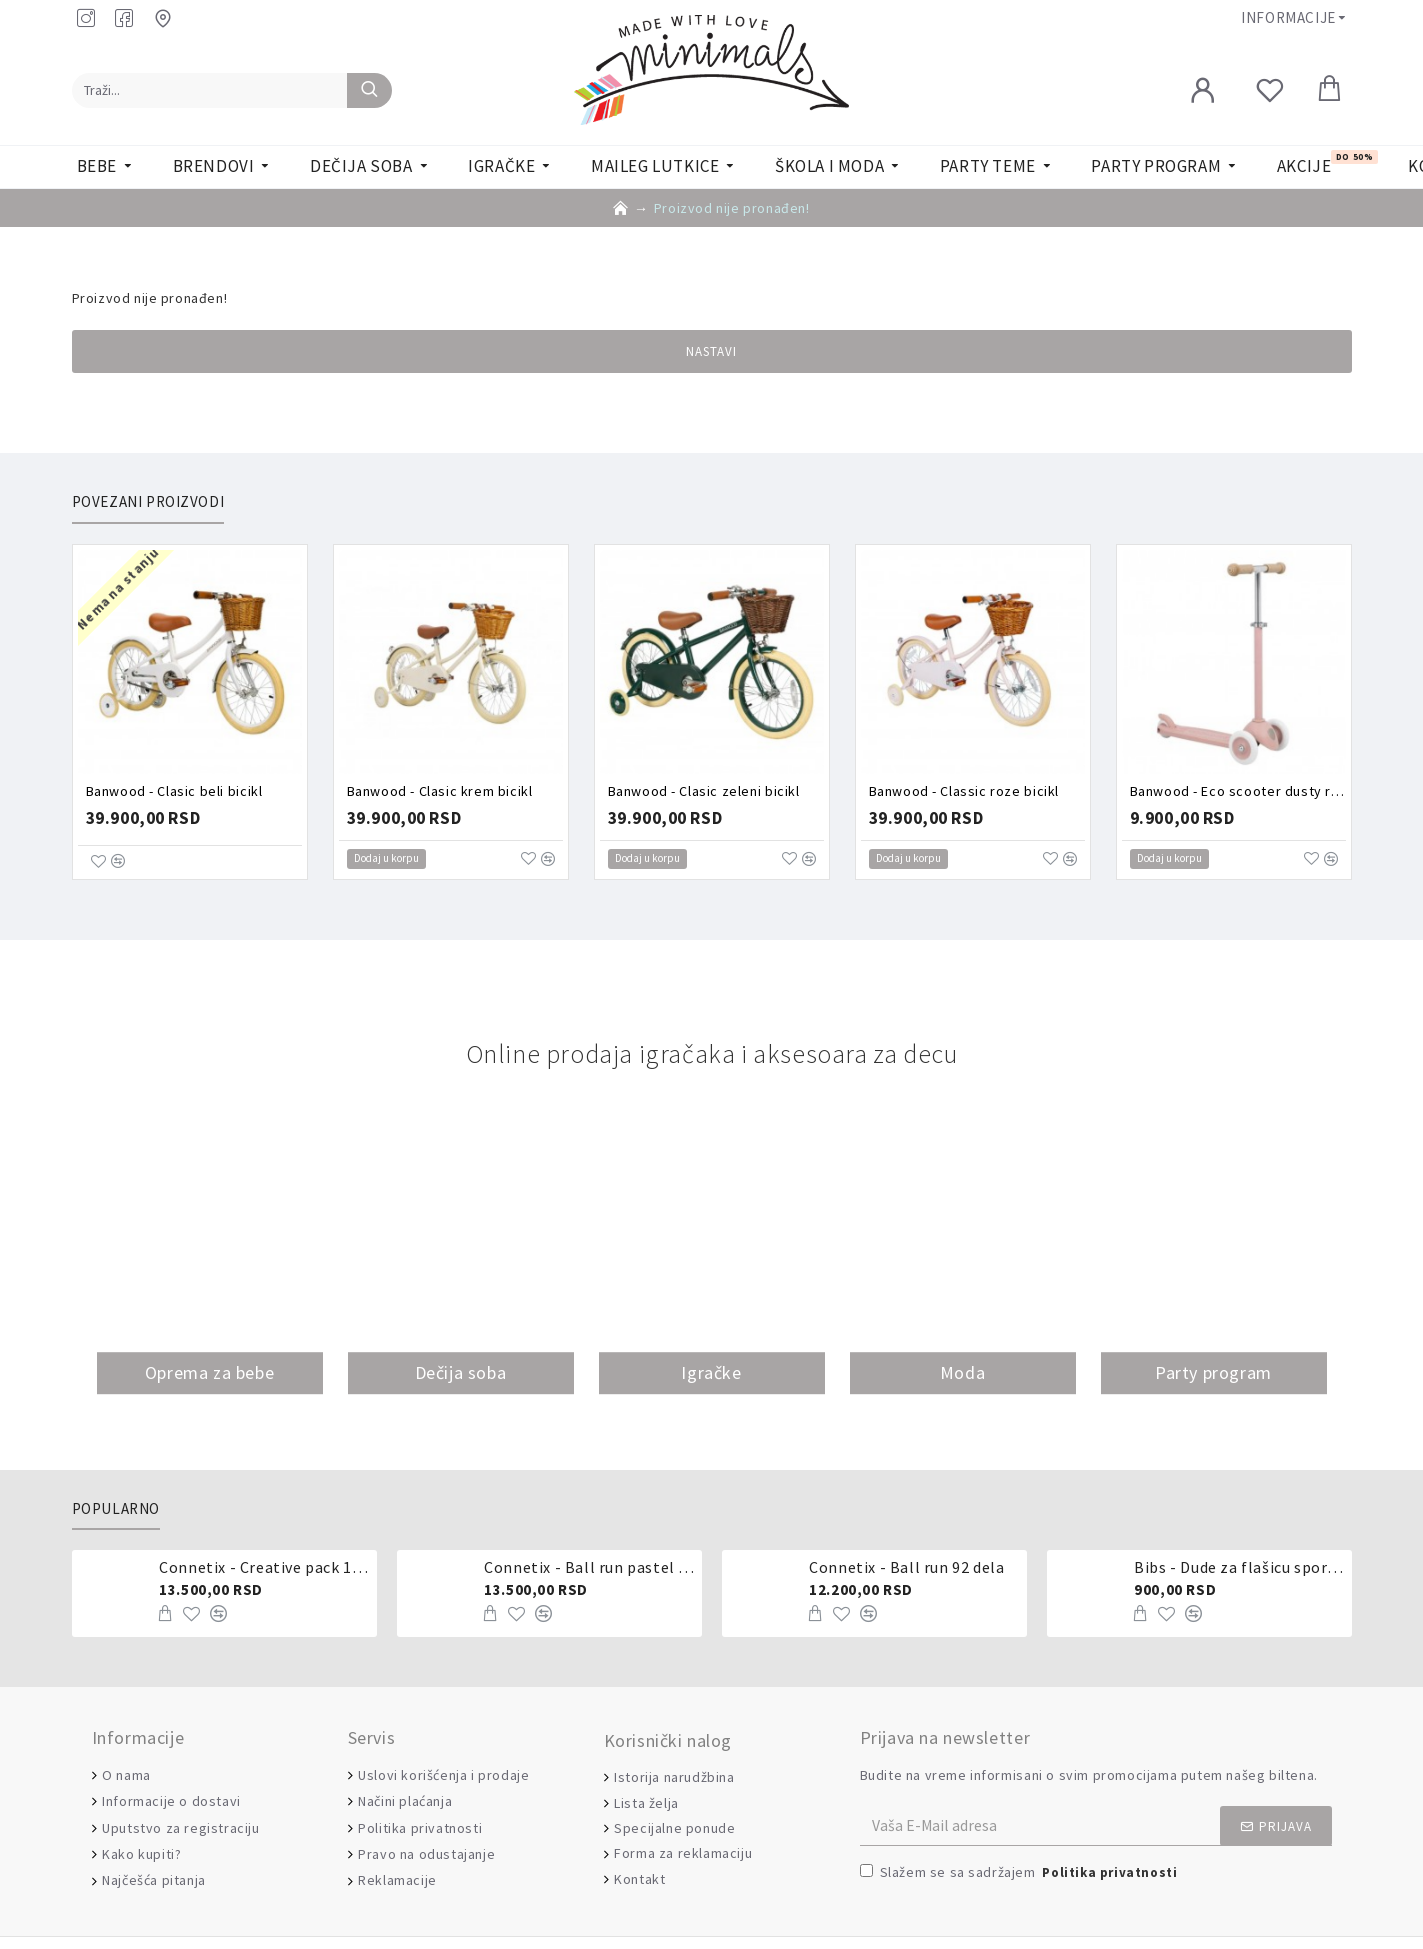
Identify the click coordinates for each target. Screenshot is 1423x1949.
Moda (962, 1372)
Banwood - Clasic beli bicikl (174, 791)
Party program (1213, 1372)
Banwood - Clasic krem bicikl (440, 791)
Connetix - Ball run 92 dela (906, 1567)
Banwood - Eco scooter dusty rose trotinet (1238, 791)
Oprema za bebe (209, 1372)
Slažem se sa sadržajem (1020, 1873)
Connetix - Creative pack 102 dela (264, 1567)
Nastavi (711, 351)
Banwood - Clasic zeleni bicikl (704, 791)
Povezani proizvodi (148, 502)
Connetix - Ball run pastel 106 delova (589, 1567)
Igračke (711, 1372)
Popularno (116, 1509)
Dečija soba (461, 1372)
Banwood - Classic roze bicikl (964, 791)
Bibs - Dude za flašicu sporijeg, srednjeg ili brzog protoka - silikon (1239, 1567)
